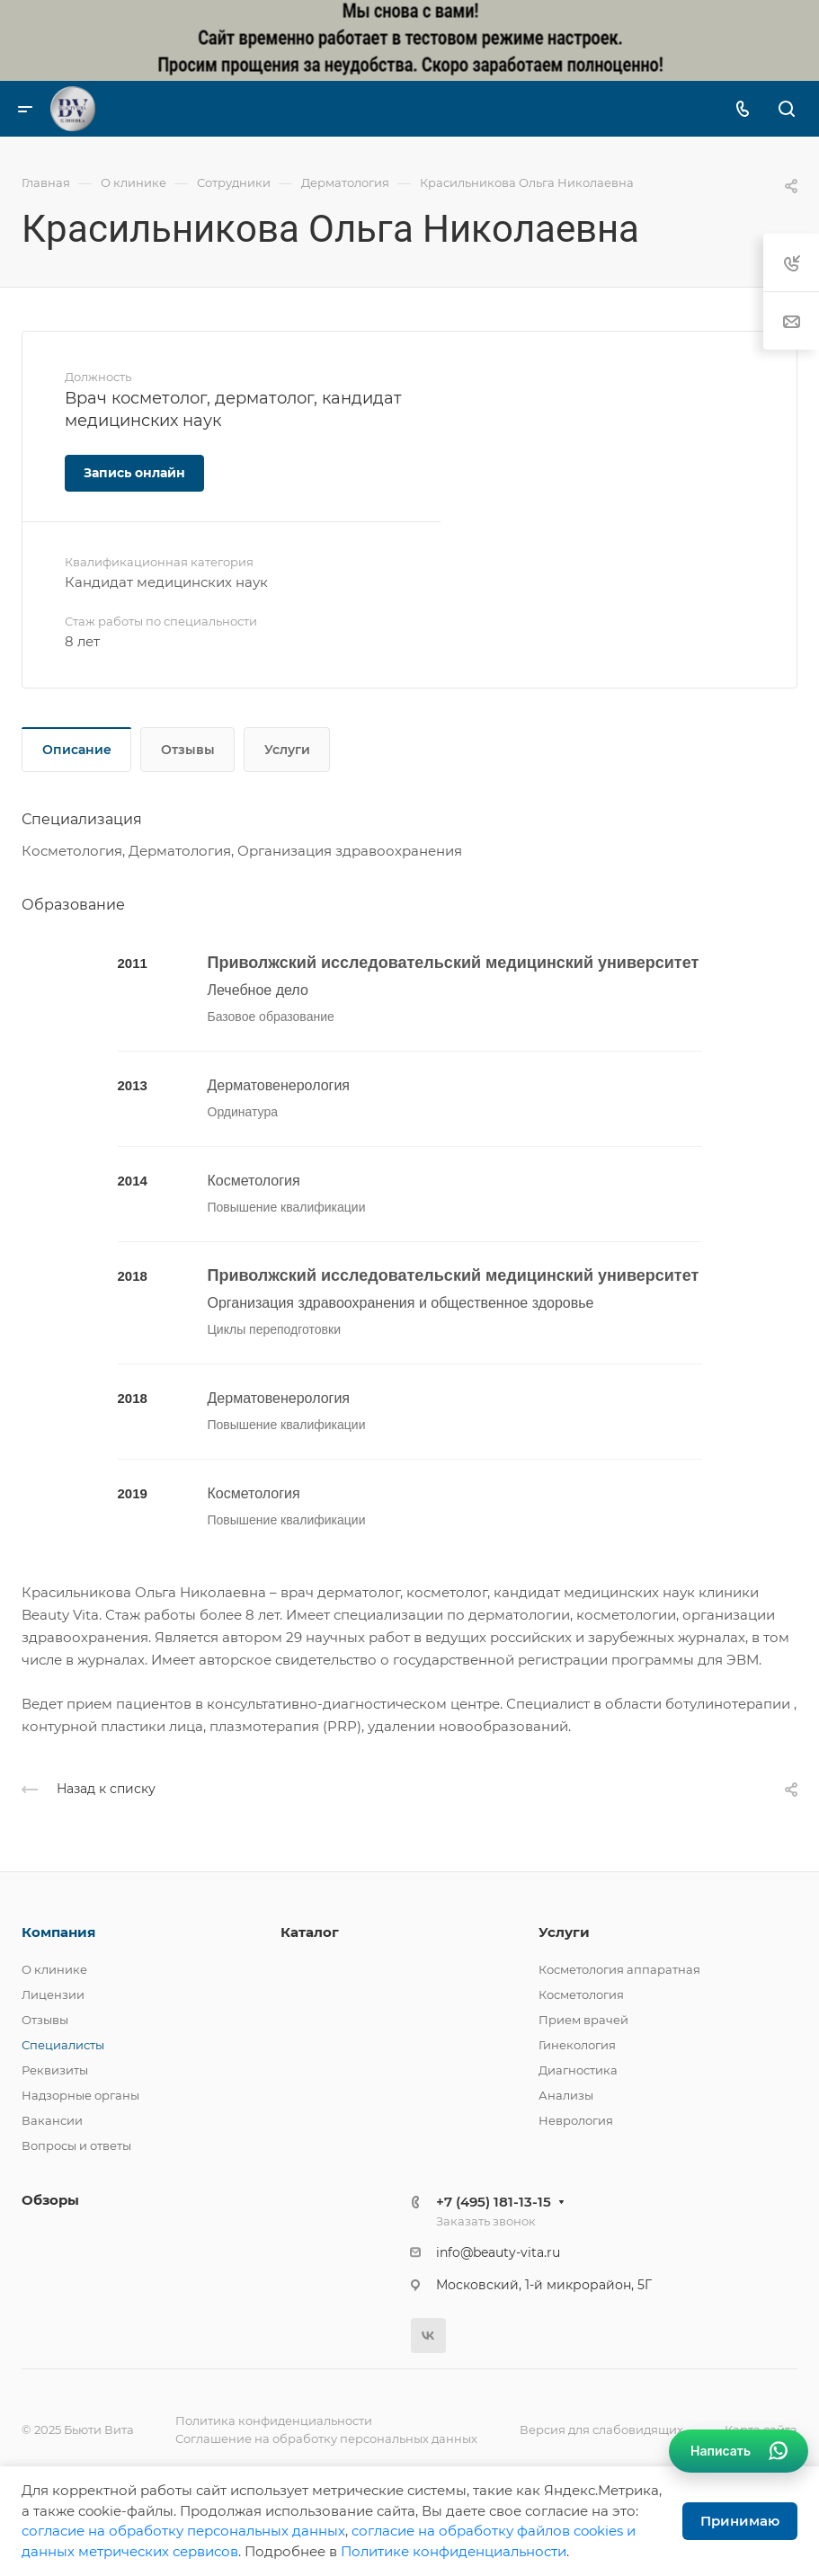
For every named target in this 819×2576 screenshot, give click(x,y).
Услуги (287, 750)
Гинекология (577, 2045)
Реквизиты (55, 2070)
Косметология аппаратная (619, 1969)
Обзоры (50, 2199)
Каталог (309, 1932)
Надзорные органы (80, 2095)
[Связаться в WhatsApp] (738, 2451)
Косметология (581, 1994)
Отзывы (188, 750)
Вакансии (52, 2120)
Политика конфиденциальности (273, 2420)
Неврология (576, 2120)
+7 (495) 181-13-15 (493, 2201)
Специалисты (63, 2045)
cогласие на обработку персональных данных (183, 2530)
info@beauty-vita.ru (498, 2252)
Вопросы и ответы (76, 2145)
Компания (58, 1932)
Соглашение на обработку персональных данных (326, 2438)
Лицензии (53, 1994)
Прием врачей (583, 2019)
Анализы (566, 2095)
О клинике (54, 1969)
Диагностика (578, 2070)
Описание (76, 750)
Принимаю (739, 2520)
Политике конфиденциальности (453, 2551)
